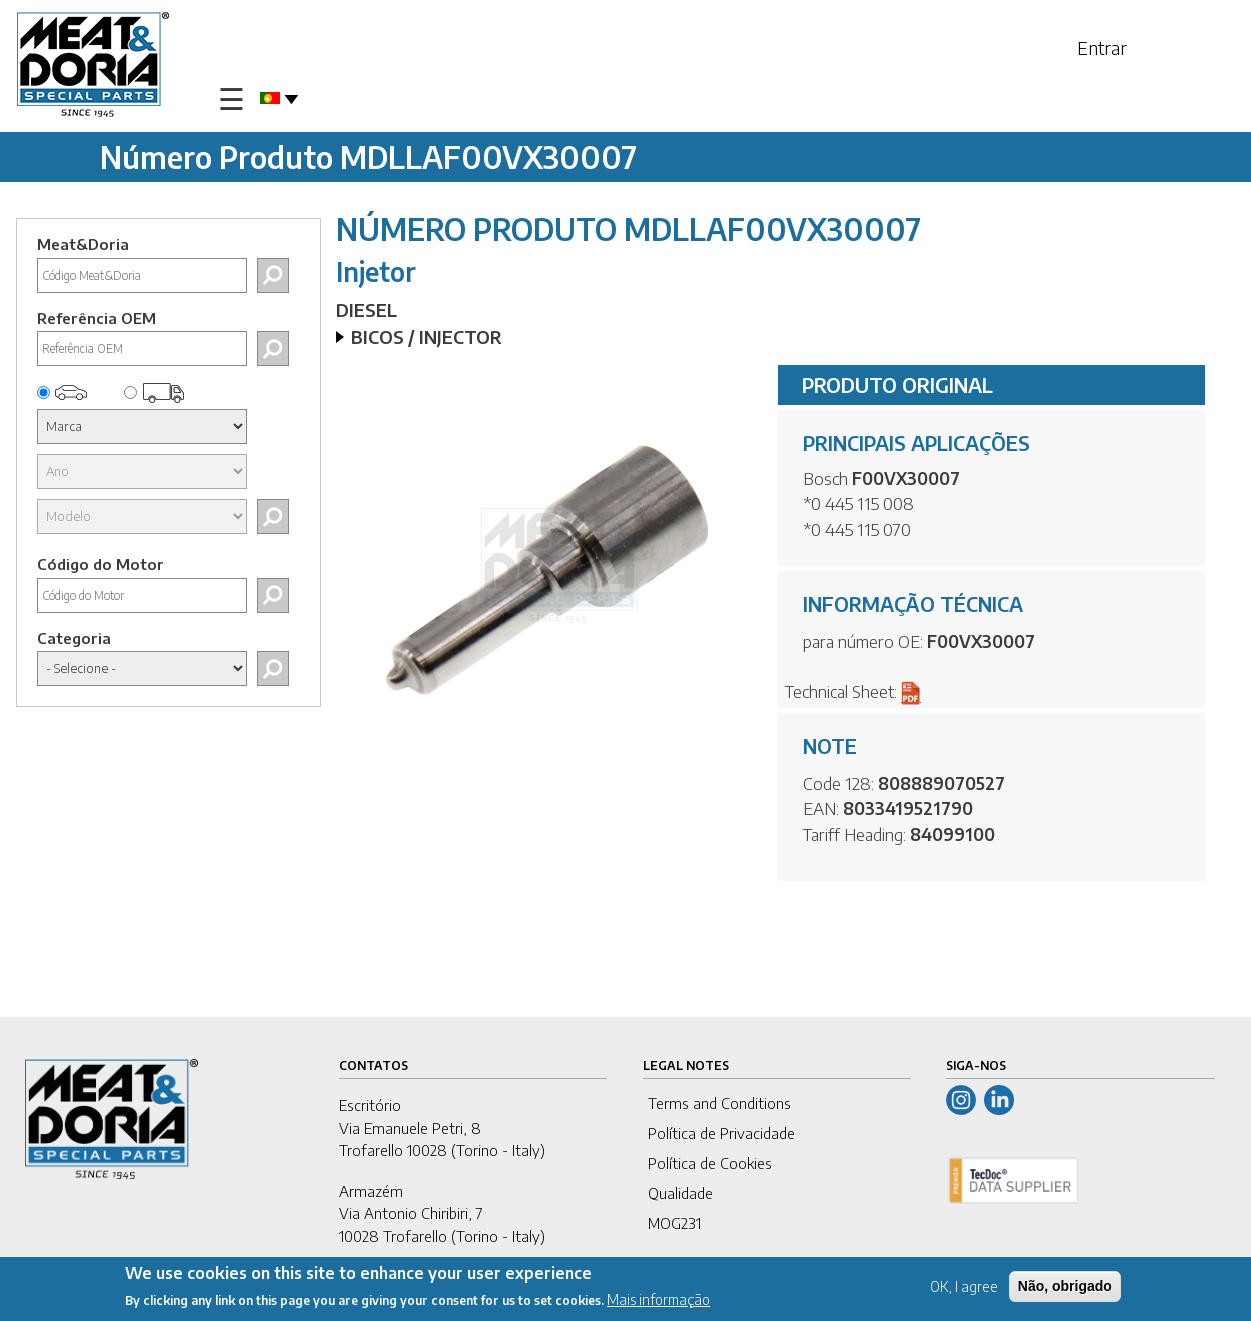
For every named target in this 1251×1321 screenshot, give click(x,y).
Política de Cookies (710, 1163)
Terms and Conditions (719, 1103)
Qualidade (680, 1193)
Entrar (1102, 47)
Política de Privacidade (721, 1133)
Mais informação (658, 1300)
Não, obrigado (1065, 1287)
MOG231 (674, 1223)
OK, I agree (964, 1287)
